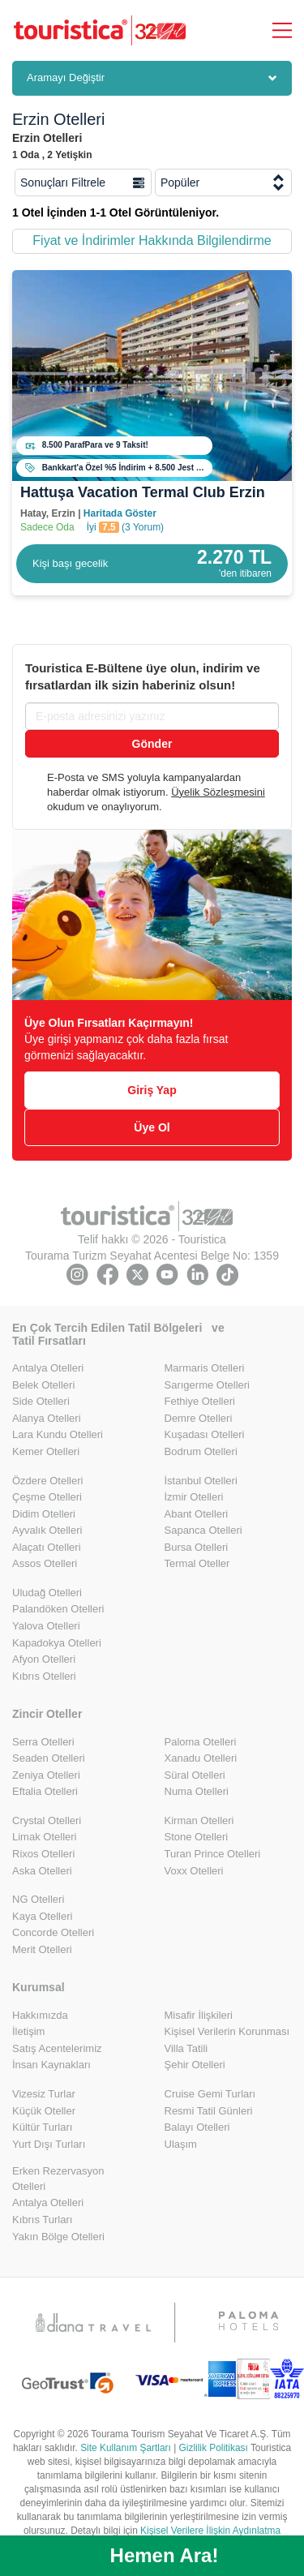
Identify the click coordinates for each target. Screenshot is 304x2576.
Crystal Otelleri (46, 1820)
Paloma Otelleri (201, 1742)
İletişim (28, 2031)
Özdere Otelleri (47, 1481)
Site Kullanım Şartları (125, 2448)
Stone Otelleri (197, 1837)
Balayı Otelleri (197, 2127)
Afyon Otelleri (43, 1659)
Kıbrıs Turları (42, 2219)
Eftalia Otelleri (45, 1791)
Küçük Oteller (43, 2111)
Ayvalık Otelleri (47, 1530)
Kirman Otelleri (199, 1820)
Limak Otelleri (44, 1837)
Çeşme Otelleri (47, 1497)
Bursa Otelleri (197, 1547)
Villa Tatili (186, 2048)
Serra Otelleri (43, 1742)
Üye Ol (151, 1127)
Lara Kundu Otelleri (57, 1434)
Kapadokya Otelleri (56, 1643)
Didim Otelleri (43, 1514)
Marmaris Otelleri (205, 1368)
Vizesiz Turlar (43, 2094)
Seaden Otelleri (48, 1758)
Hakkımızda (40, 2015)
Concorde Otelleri (53, 1932)
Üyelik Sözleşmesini (218, 792)
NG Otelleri (38, 1899)
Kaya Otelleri (42, 1916)
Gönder (152, 743)
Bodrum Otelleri (201, 1451)
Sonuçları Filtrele (82, 182)
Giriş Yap (151, 1090)
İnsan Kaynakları (51, 2065)
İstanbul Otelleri (201, 1481)
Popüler (223, 182)
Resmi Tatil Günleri (209, 2111)
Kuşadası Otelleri (205, 1434)
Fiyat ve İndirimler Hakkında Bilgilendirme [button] (151, 240)
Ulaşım (181, 2144)
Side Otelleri (41, 1401)
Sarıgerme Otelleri (207, 1385)
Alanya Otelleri (46, 1418)
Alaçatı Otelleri (46, 1547)
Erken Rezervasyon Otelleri (58, 2178)
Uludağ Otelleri (47, 1592)
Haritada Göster (119, 513)
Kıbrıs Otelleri (44, 1676)
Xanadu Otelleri (201, 1758)
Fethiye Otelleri (200, 1401)
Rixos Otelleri (43, 1854)
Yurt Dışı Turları (48, 2144)
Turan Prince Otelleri (213, 1854)
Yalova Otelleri (46, 1626)
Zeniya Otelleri (46, 1775)
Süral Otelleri (195, 1775)
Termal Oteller (197, 1563)
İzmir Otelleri (194, 1497)
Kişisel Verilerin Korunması (227, 2031)
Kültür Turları (42, 2127)
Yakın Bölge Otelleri (58, 2236)
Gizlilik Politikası (213, 2448)
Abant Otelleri (197, 1514)
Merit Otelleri (42, 1949)
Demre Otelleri (199, 1418)
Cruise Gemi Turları (210, 2094)
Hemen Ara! (164, 2555)
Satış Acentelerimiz (57, 2048)
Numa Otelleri (197, 1791)
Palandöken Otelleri (58, 1609)
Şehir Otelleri (195, 2065)
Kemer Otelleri (45, 1451)
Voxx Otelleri (194, 1871)
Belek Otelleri (43, 1385)
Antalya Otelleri (47, 1368)
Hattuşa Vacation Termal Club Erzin (142, 492)
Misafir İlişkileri (199, 2015)
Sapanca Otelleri (203, 1530)
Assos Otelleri (44, 1563)
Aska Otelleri (42, 1871)
